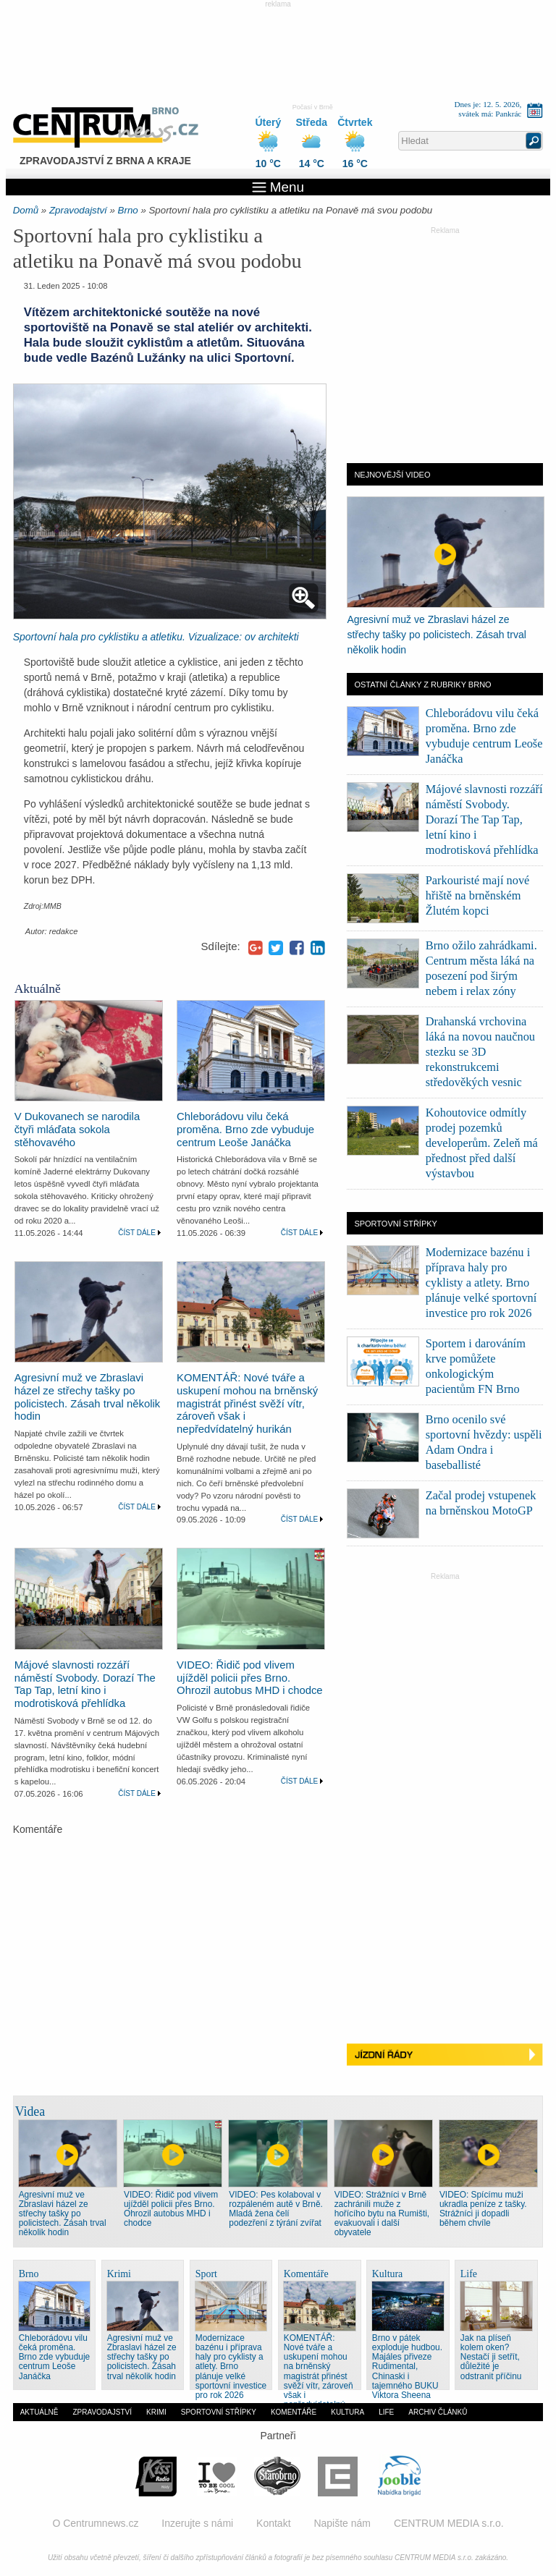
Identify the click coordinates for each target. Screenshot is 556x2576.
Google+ (255, 948)
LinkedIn (318, 948)
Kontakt (273, 2523)
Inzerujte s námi (197, 2523)
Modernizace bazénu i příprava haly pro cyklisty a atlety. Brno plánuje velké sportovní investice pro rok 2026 (481, 1282)
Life (386, 2412)
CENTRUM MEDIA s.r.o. (449, 2523)
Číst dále (137, 1233)
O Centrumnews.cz (95, 2523)
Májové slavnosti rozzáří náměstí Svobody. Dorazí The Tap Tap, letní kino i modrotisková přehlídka (85, 1684)
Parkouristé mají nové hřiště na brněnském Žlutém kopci (478, 895)
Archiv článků (437, 2412)
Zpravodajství (78, 210)
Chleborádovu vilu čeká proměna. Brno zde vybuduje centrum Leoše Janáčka (245, 1129)
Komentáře (293, 2412)
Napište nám (342, 2523)
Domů (25, 210)
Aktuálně (39, 2412)
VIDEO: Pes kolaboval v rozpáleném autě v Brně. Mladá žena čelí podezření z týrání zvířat (276, 2209)
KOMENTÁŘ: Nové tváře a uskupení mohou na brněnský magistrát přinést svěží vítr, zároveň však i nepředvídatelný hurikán (247, 1403)
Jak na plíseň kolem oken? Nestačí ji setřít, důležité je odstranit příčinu (491, 2357)
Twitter (276, 948)
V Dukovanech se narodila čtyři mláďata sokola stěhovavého (77, 1129)
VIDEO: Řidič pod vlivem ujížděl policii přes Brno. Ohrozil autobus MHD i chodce (250, 1678)
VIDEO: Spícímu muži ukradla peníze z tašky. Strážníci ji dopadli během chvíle (483, 2209)
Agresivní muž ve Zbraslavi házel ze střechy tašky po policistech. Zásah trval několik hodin (87, 1397)
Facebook (297, 948)
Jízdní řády (445, 2056)
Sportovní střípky (218, 2412)
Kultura (347, 2412)
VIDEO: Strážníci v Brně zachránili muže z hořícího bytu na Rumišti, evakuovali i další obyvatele (382, 2213)
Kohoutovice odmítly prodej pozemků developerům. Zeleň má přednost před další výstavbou (482, 1143)
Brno (128, 210)
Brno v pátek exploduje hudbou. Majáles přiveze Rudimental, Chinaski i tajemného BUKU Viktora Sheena (407, 2366)
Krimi (156, 2412)
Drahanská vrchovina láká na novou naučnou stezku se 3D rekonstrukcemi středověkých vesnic (480, 1051)
